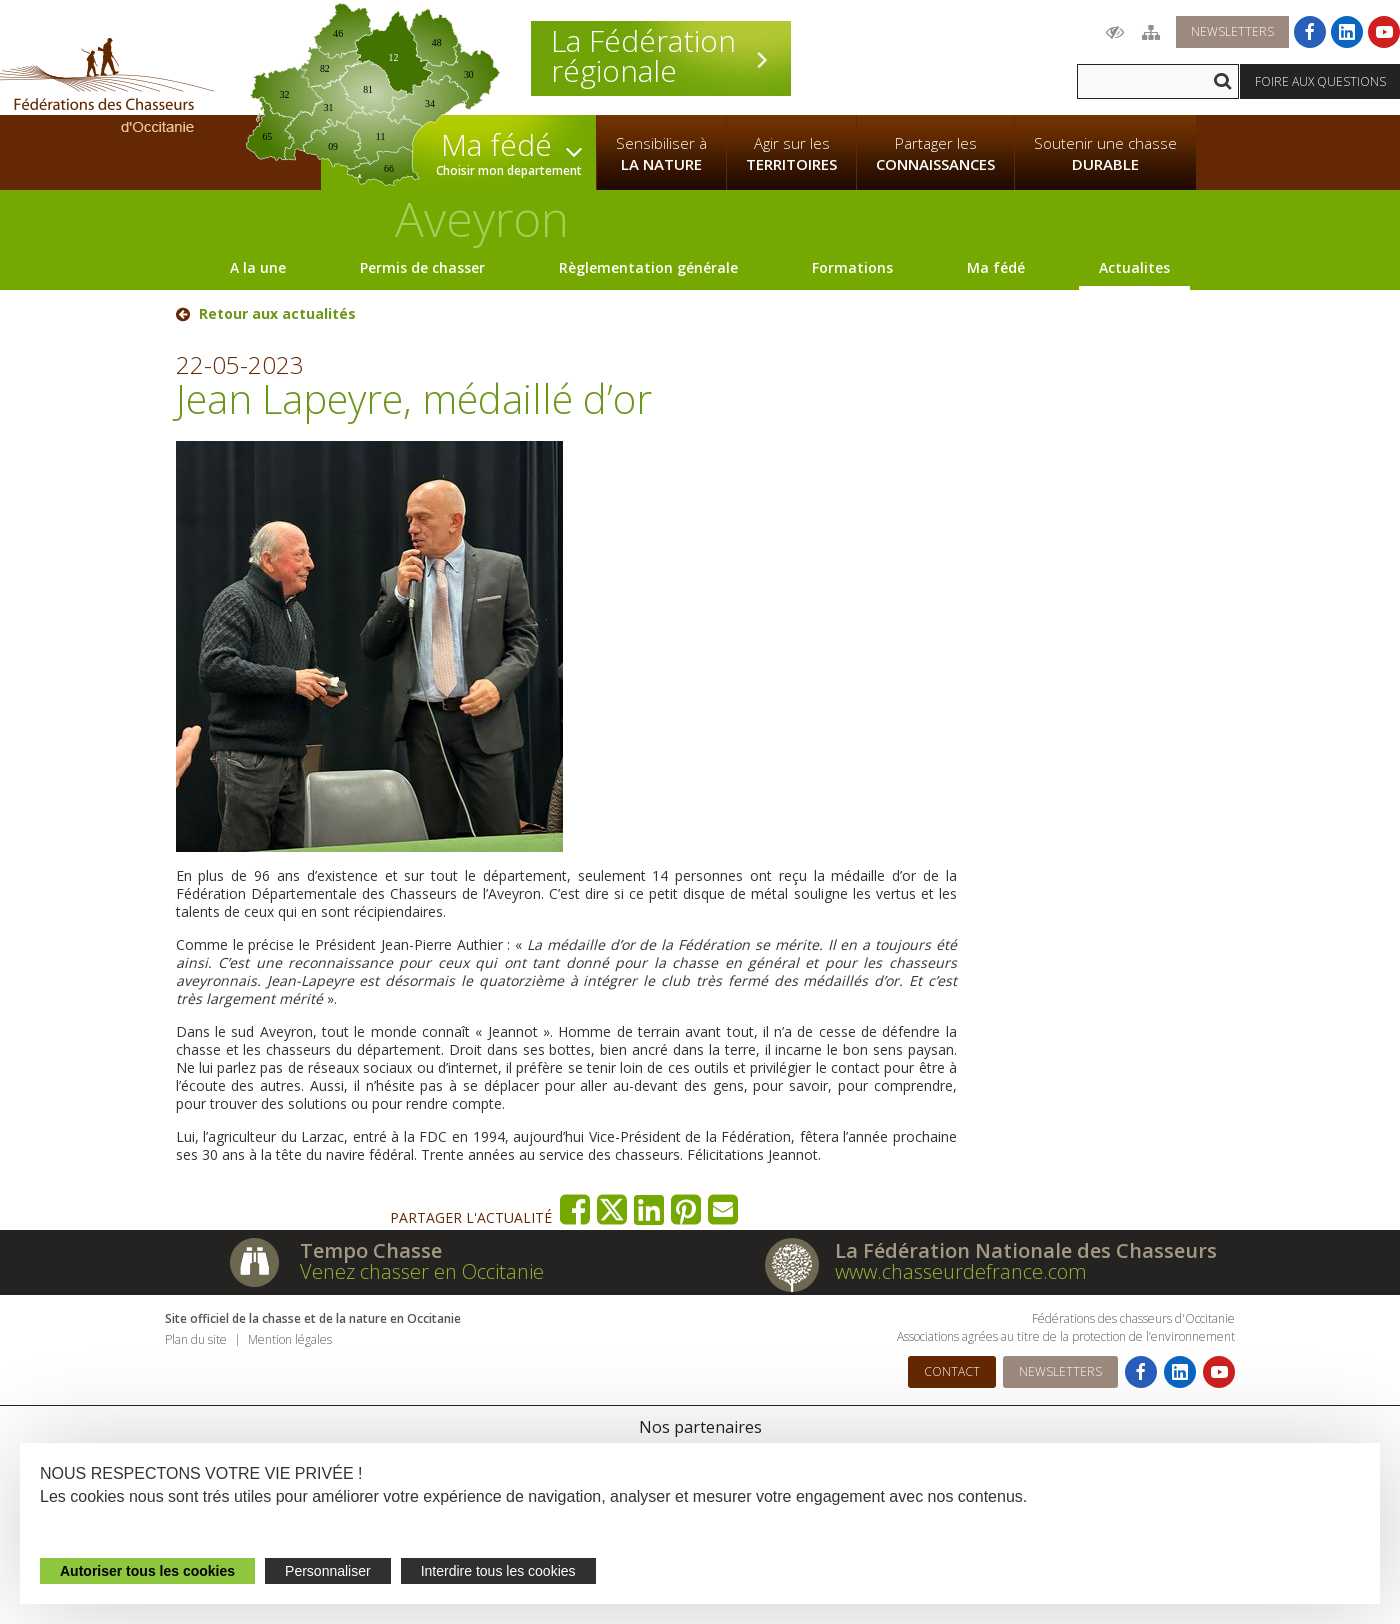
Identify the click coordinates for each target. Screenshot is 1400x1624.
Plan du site (196, 1339)
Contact (952, 1371)
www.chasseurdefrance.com (961, 1271)
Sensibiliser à (661, 154)
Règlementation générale (648, 267)
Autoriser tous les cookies (147, 1571)
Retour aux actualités (277, 314)
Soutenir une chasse (1105, 154)
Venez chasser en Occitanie (422, 1271)
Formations (852, 267)
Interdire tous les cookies (498, 1571)
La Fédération (661, 56)
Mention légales (290, 1339)
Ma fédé (996, 267)
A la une (258, 267)
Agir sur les (791, 154)
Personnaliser (328, 1571)
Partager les (935, 154)
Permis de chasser (422, 267)
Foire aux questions (1320, 81)
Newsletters (1232, 31)
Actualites (1134, 267)
